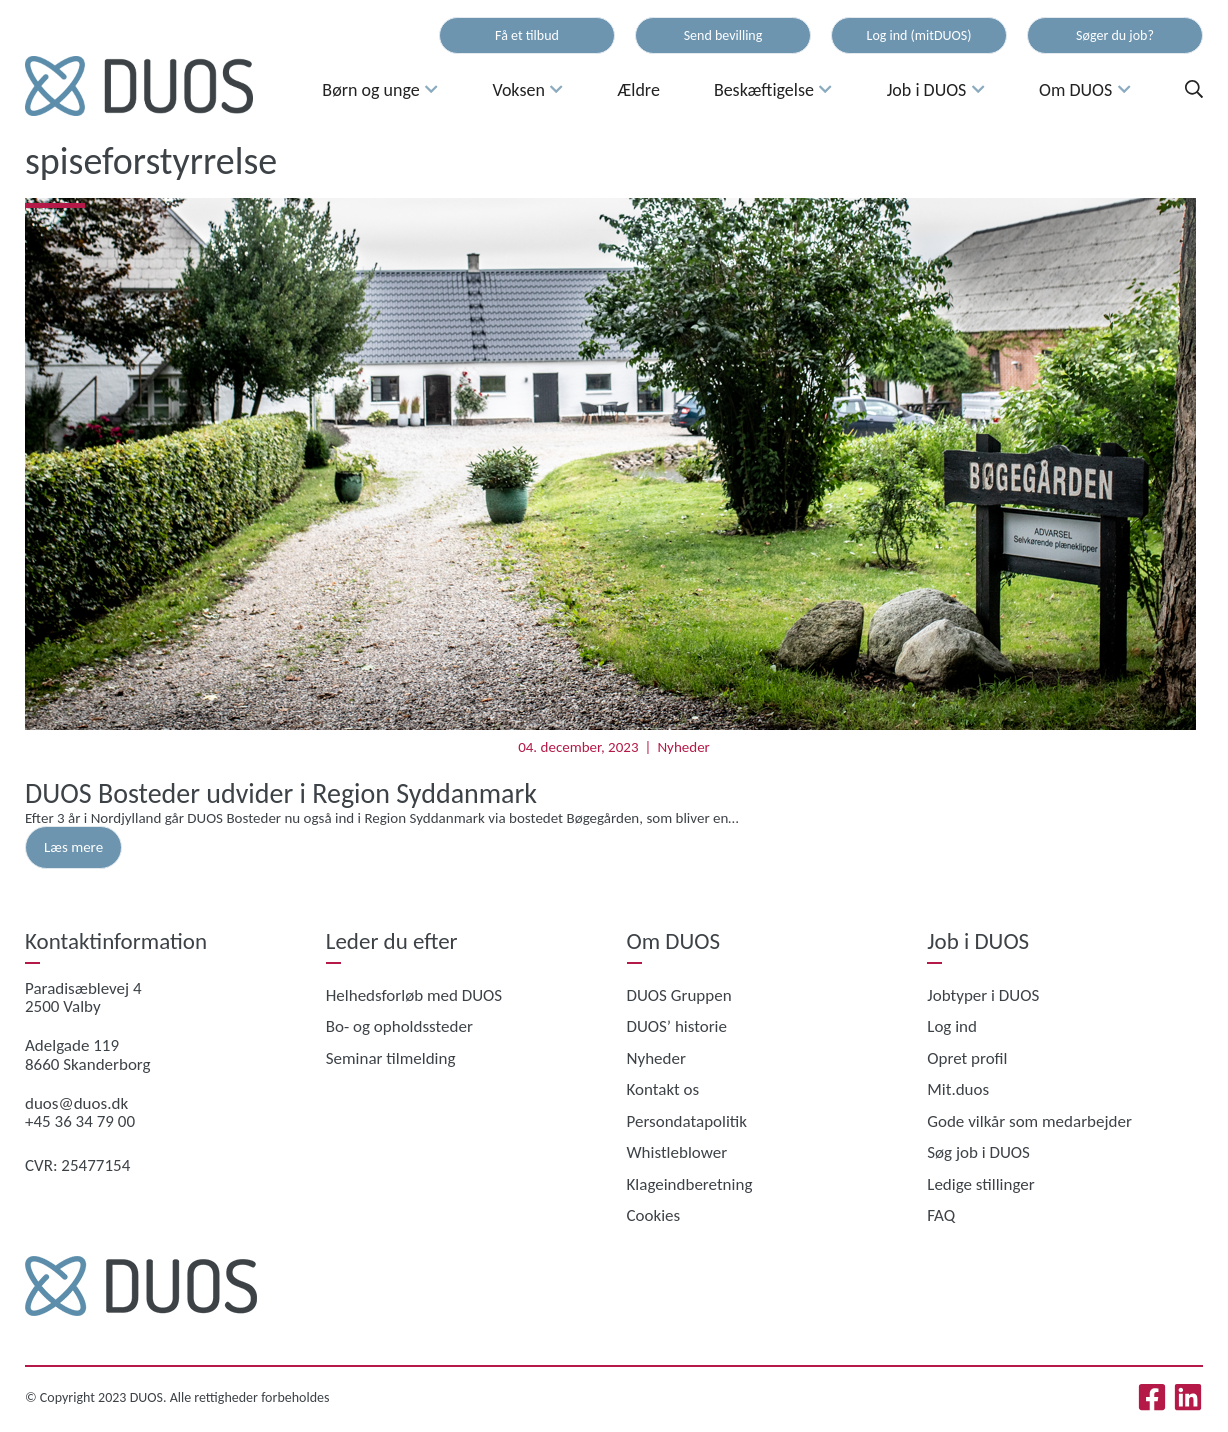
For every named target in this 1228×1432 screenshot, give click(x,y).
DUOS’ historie (677, 1026)
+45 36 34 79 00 (80, 1121)
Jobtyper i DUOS (983, 995)
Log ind (952, 1026)
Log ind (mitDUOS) (919, 35)
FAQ (941, 1215)
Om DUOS (1085, 90)
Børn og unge (380, 90)
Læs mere (73, 847)
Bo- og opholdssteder (399, 1026)
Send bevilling (723, 35)
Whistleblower (677, 1152)
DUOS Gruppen (679, 995)
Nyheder (683, 747)
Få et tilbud (527, 35)
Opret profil (967, 1058)
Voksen (527, 90)
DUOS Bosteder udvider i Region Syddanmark (281, 793)
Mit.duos (958, 1089)
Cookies (654, 1215)
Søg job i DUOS (978, 1152)
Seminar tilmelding (391, 1058)
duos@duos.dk (76, 1103)
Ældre (639, 90)
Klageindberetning (690, 1184)
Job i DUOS (936, 90)
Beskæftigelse (773, 90)
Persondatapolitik (687, 1121)
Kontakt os (663, 1089)
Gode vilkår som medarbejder (1029, 1121)
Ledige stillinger (980, 1184)
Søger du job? (1115, 35)
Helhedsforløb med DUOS (414, 995)
